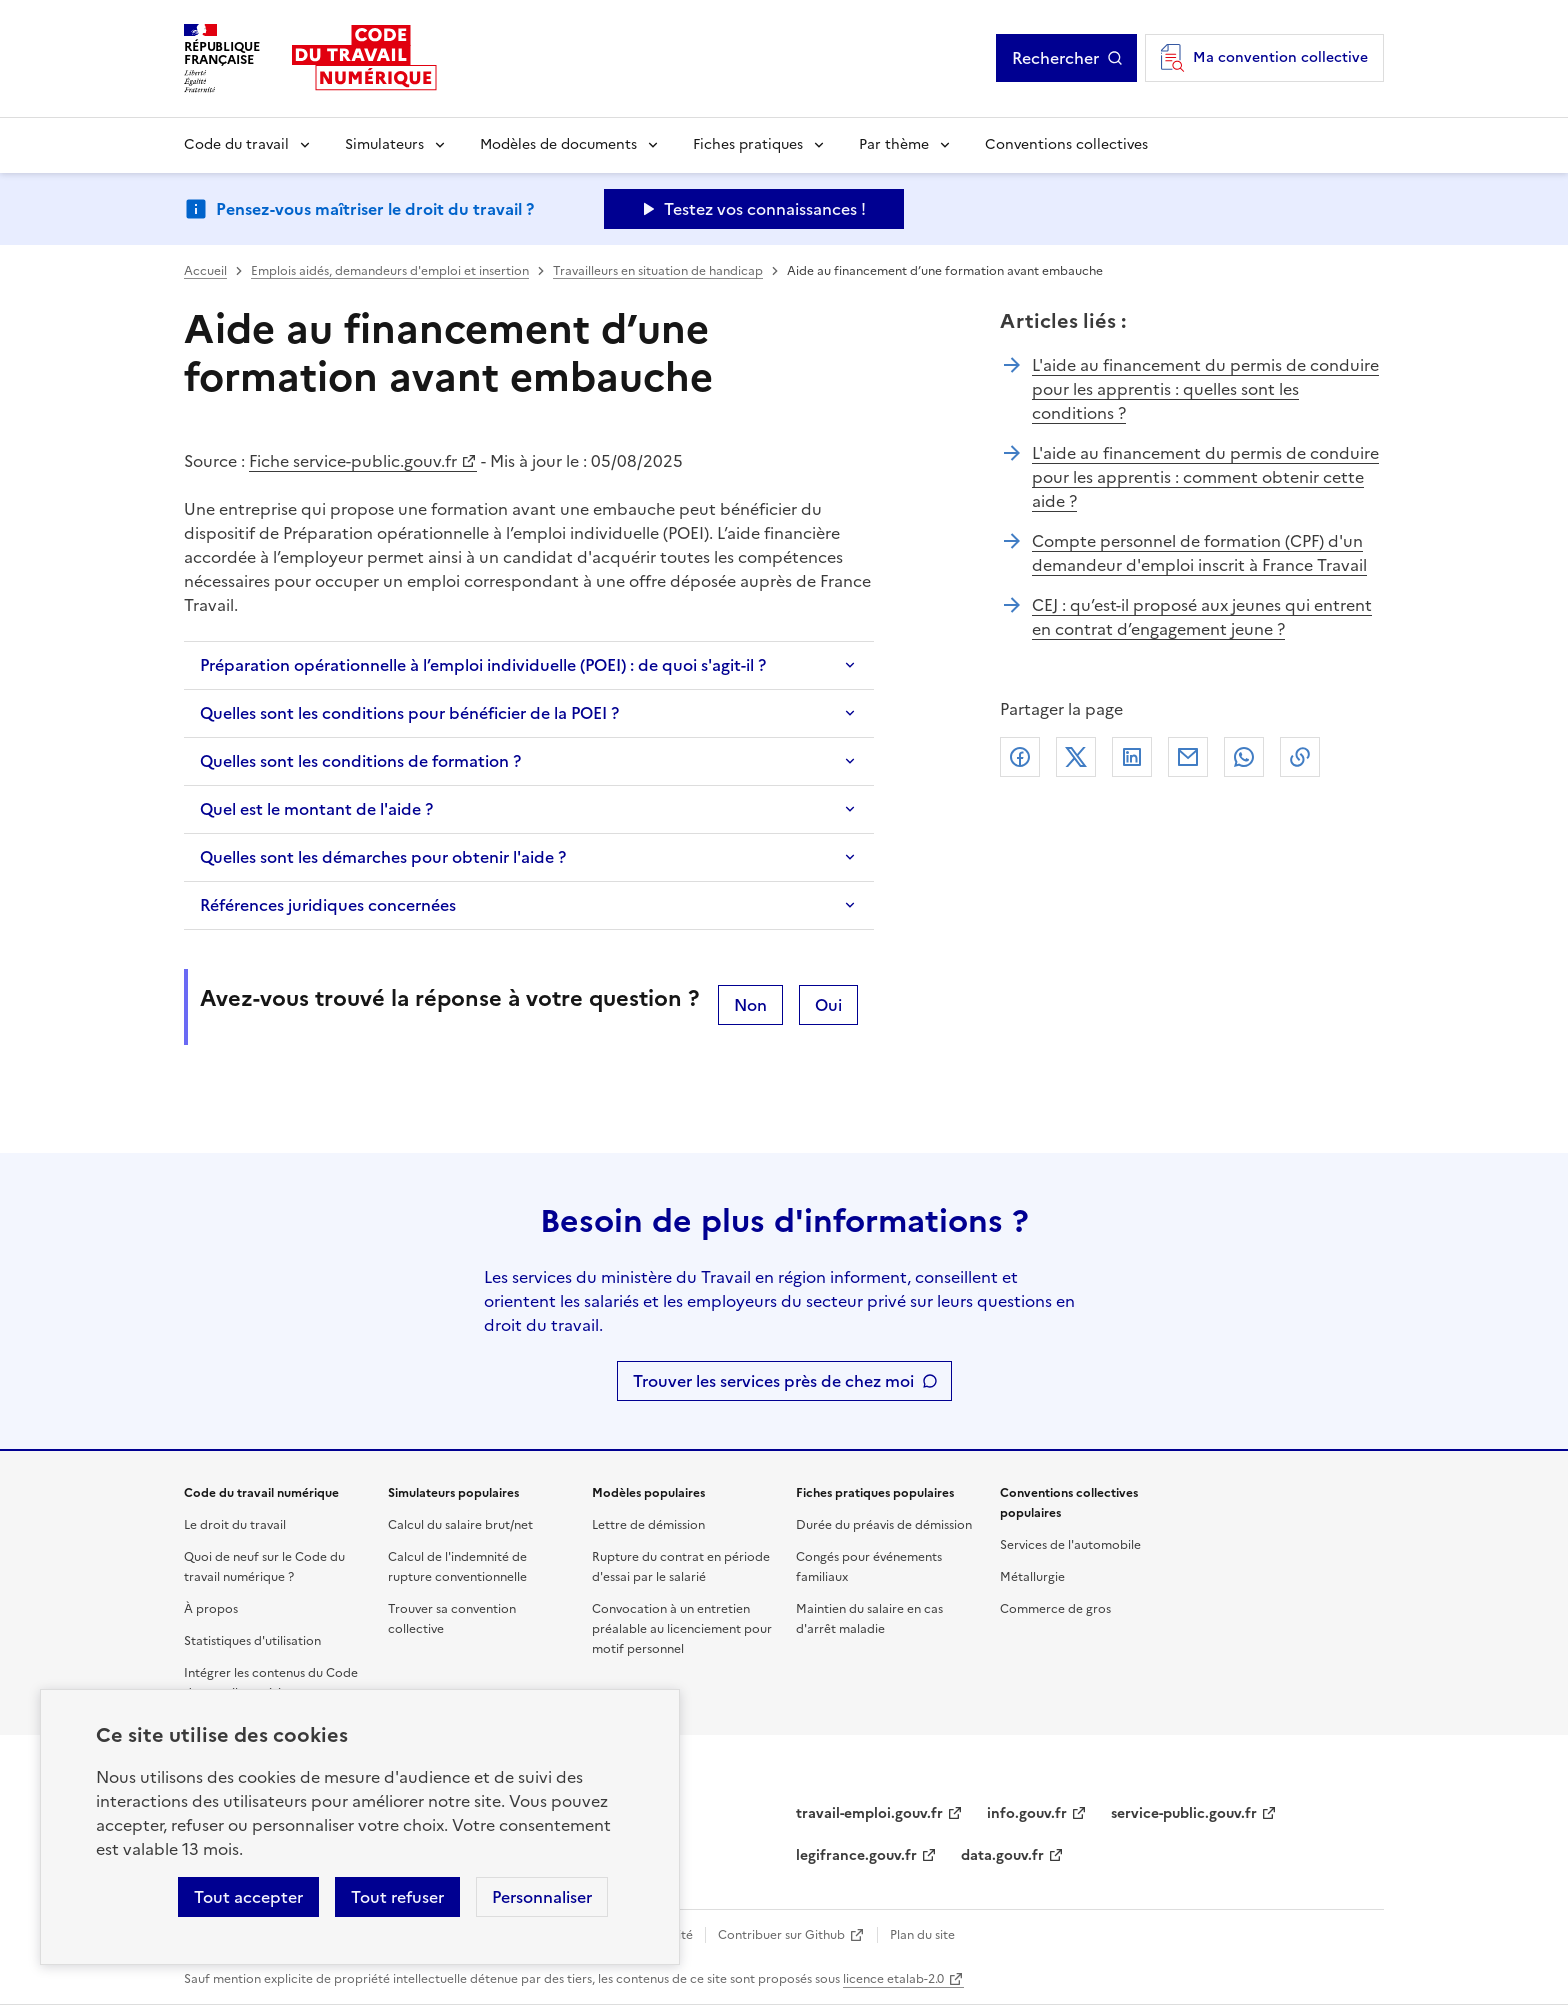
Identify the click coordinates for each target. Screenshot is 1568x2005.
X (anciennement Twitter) (1076, 757)
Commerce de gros (1055, 1609)
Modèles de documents (558, 144)
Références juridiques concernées (328, 905)
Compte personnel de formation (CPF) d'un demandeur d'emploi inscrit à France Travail (1199, 553)
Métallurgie (1032, 1577)
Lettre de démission (648, 1525)
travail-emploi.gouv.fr (869, 1813)
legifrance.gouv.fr (856, 1855)
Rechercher (1055, 58)
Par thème (894, 144)
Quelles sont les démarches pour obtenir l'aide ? (383, 857)
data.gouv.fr (1002, 1855)
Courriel (1188, 757)
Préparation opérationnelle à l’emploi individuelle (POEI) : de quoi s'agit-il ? (483, 665)
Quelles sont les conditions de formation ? (360, 761)
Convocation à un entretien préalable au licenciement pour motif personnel (682, 1629)
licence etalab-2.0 (893, 1979)
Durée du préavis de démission (884, 1525)
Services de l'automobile (1070, 1545)
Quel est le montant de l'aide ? (316, 809)
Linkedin (1132, 757)
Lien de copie (1300, 757)
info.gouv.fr (1027, 1813)
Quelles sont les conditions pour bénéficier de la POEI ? (409, 713)
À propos (211, 1609)
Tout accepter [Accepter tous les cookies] (248, 1897)
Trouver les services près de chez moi (773, 1381)
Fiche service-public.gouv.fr (353, 461)
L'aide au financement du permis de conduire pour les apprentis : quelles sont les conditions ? (1205, 389)
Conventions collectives (1066, 144)
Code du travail (236, 144)
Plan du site (922, 1935)
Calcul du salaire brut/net (460, 1525)
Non (750, 1005)
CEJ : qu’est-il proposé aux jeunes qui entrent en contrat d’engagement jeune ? (1202, 617)
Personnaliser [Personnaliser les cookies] (542, 1897)
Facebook (1020, 757)
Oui (828, 1005)
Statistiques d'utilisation (252, 1641)
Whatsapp (1244, 757)
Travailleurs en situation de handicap (658, 271)
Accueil (205, 271)
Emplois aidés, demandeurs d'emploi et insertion (390, 271)
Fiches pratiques (748, 144)
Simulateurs (384, 144)
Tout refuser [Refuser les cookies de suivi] (397, 1897)
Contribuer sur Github (781, 1935)
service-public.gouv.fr (1184, 1813)
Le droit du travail (235, 1525)
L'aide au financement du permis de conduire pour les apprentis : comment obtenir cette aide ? (1205, 477)
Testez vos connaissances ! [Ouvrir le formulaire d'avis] (765, 209)
